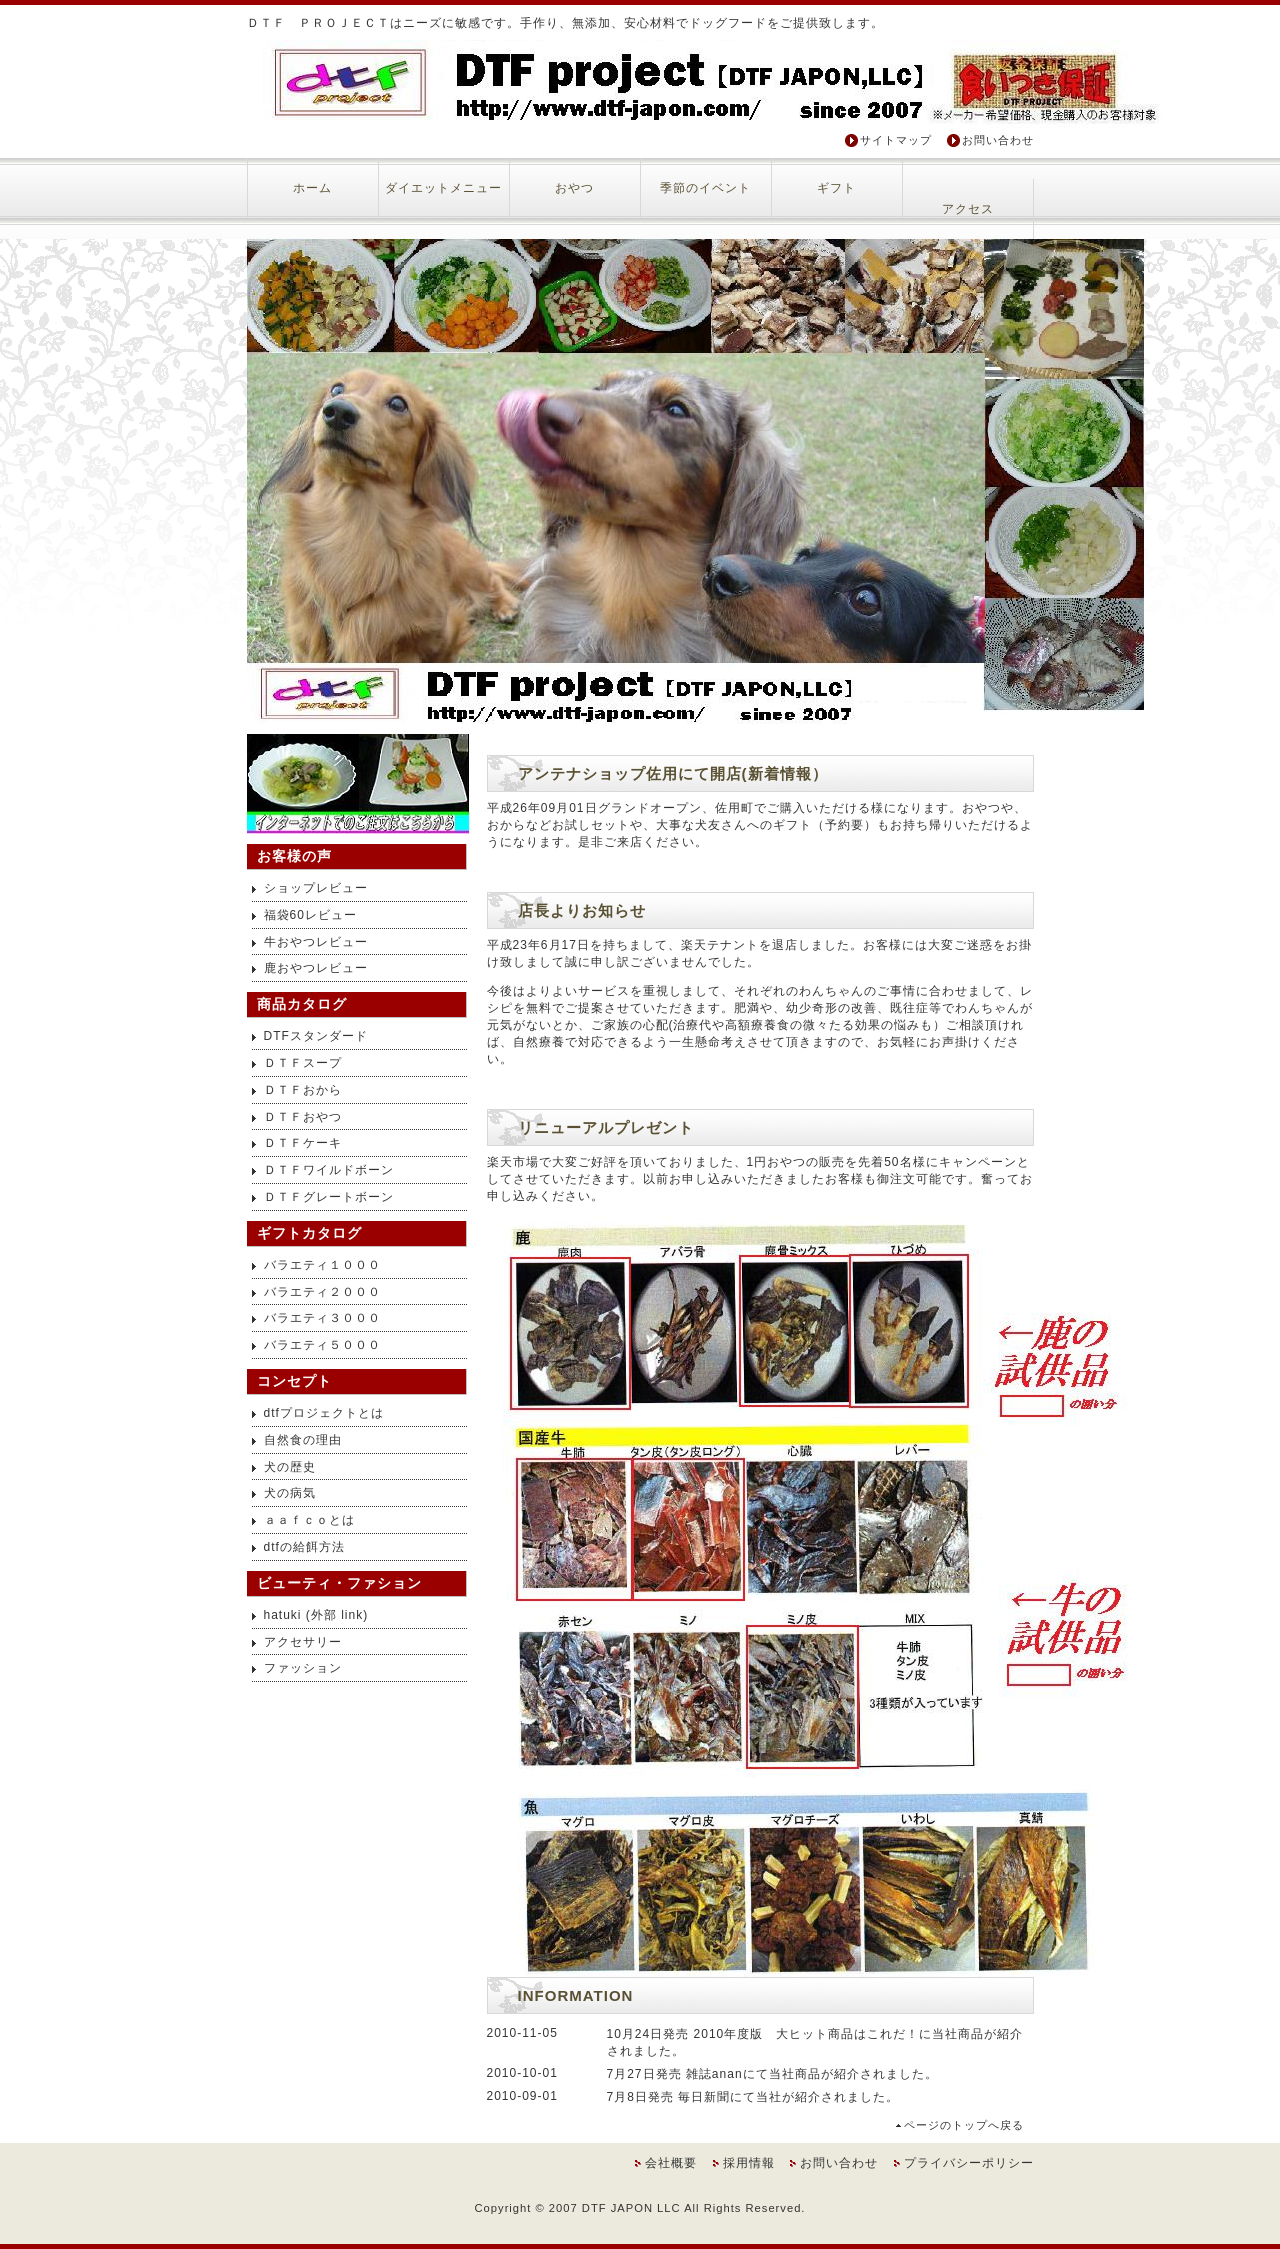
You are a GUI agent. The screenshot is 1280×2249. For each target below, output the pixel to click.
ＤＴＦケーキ (303, 1143)
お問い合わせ (998, 140)
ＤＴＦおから (303, 1090)
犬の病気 (290, 1493)
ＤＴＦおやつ (303, 1117)
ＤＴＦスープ (303, 1063)
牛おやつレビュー (316, 942)
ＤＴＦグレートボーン (329, 1197)
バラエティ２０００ (322, 1292)
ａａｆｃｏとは (309, 1520)
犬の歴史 (290, 1467)
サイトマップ (896, 140)
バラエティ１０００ (322, 1265)
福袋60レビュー (310, 915)
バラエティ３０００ (322, 1318)
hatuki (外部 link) (316, 1615)
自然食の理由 (303, 1440)
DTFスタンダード (316, 1036)
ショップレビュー (316, 888)
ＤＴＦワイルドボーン (329, 1170)
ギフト (836, 188)
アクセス (968, 209)
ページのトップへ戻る (964, 2125)
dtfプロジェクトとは (324, 1413)
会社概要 (671, 2163)
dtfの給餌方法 (304, 1547)
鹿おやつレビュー (316, 968)
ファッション (303, 1668)
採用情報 (749, 2163)
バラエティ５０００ (322, 1345)
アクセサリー (303, 1642)
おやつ (574, 188)
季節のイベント (705, 188)
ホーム (312, 188)
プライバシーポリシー (969, 2163)
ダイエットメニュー (443, 188)
